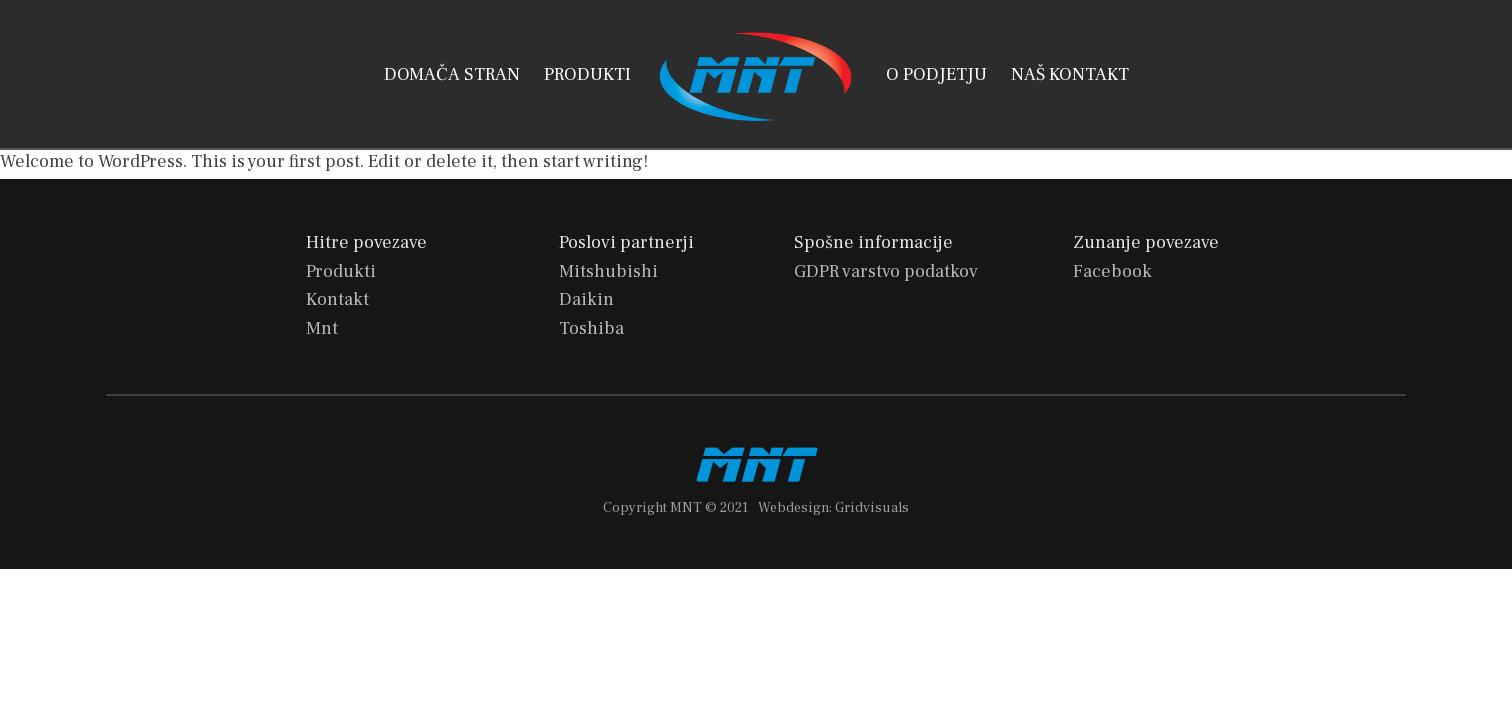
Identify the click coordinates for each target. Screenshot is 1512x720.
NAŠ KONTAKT (1070, 74)
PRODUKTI (587, 74)
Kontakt (337, 299)
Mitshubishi (608, 271)
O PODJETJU (936, 74)
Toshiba (591, 328)
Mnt (322, 328)
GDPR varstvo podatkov (886, 271)
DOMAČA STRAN (452, 74)
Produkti (341, 271)
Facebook (1112, 271)
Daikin (586, 299)
